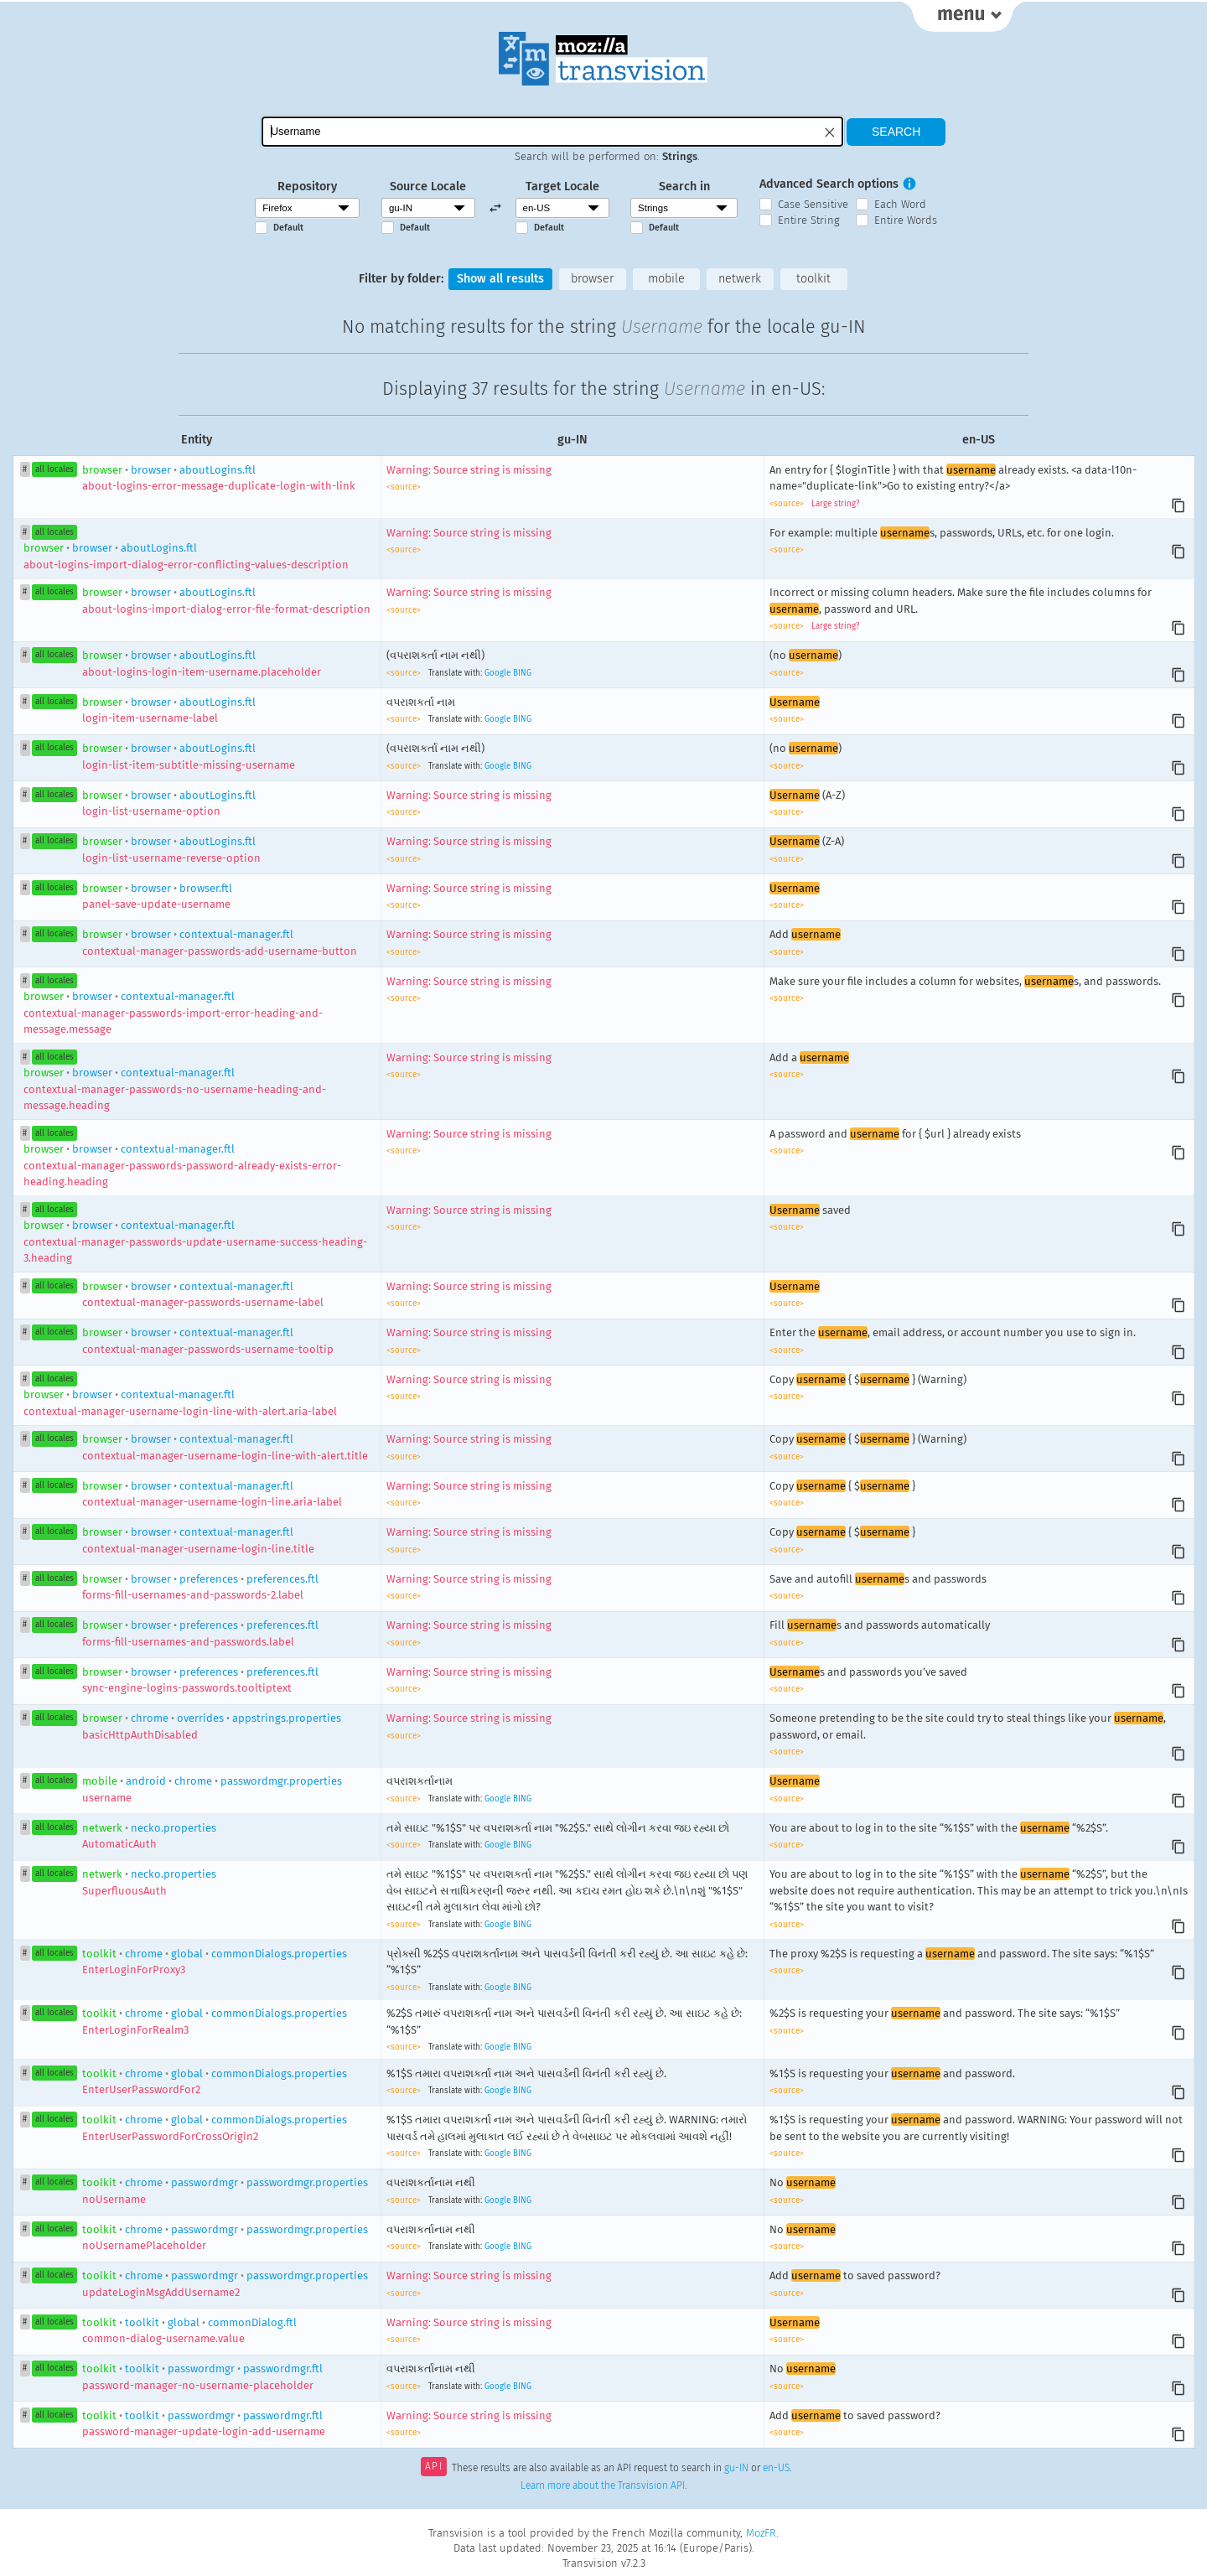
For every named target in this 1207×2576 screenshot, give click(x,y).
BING (522, 673)
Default (288, 227)
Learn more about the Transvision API (603, 2485)
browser (592, 279)
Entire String (809, 220)
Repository (307, 186)
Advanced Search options (829, 184)
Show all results (500, 279)
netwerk (739, 279)
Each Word (900, 204)
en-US (776, 2468)
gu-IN (736, 2468)
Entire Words (905, 220)
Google (497, 673)
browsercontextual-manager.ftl (173, 1012)
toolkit (813, 279)
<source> (403, 487)
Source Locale (428, 186)
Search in (684, 186)
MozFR (761, 2533)
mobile (666, 279)
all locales (54, 469)
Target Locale (562, 186)
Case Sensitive (813, 204)
